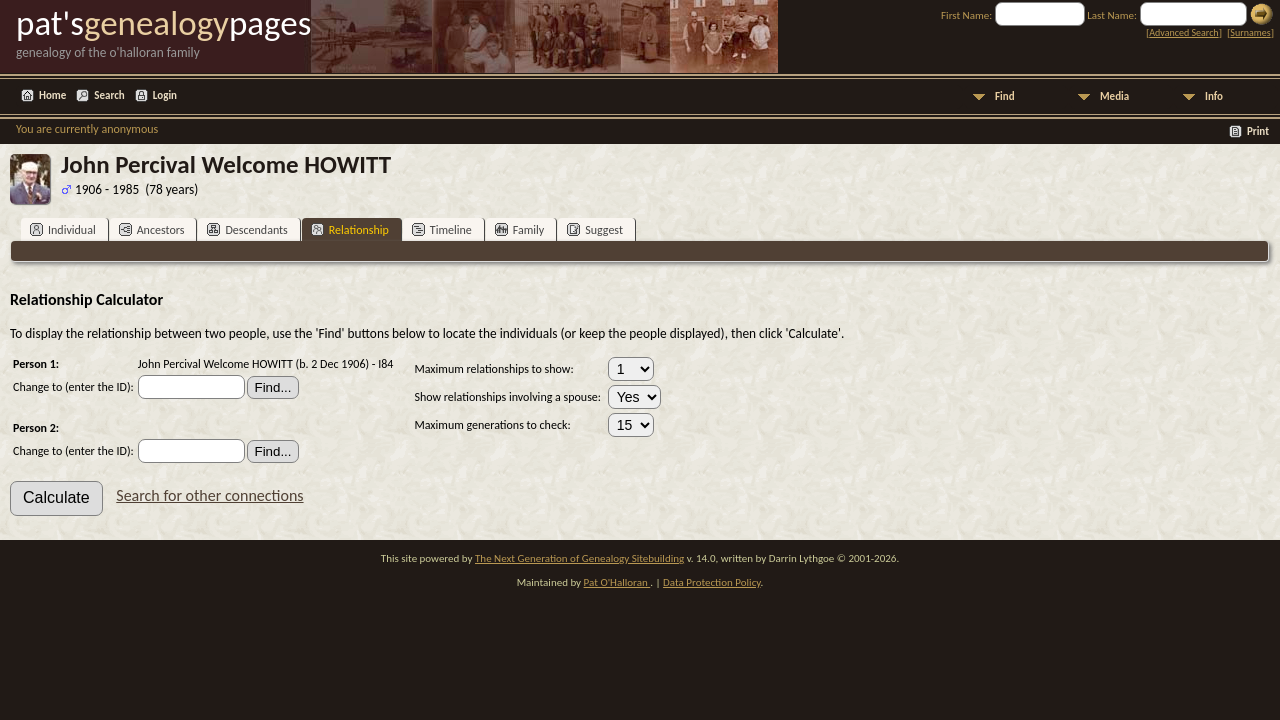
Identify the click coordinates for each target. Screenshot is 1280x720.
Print (1258, 131)
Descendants (247, 229)
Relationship (350, 229)
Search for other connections (209, 495)
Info (1214, 96)
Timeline (442, 229)
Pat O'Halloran (617, 582)
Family (519, 229)
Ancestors (152, 229)
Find (1005, 96)
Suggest (595, 229)
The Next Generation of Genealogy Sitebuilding (579, 558)
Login (165, 95)
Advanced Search (1183, 32)
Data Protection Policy (712, 582)
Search (109, 95)
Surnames (1250, 32)
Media (1114, 96)
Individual (63, 229)
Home (52, 95)
